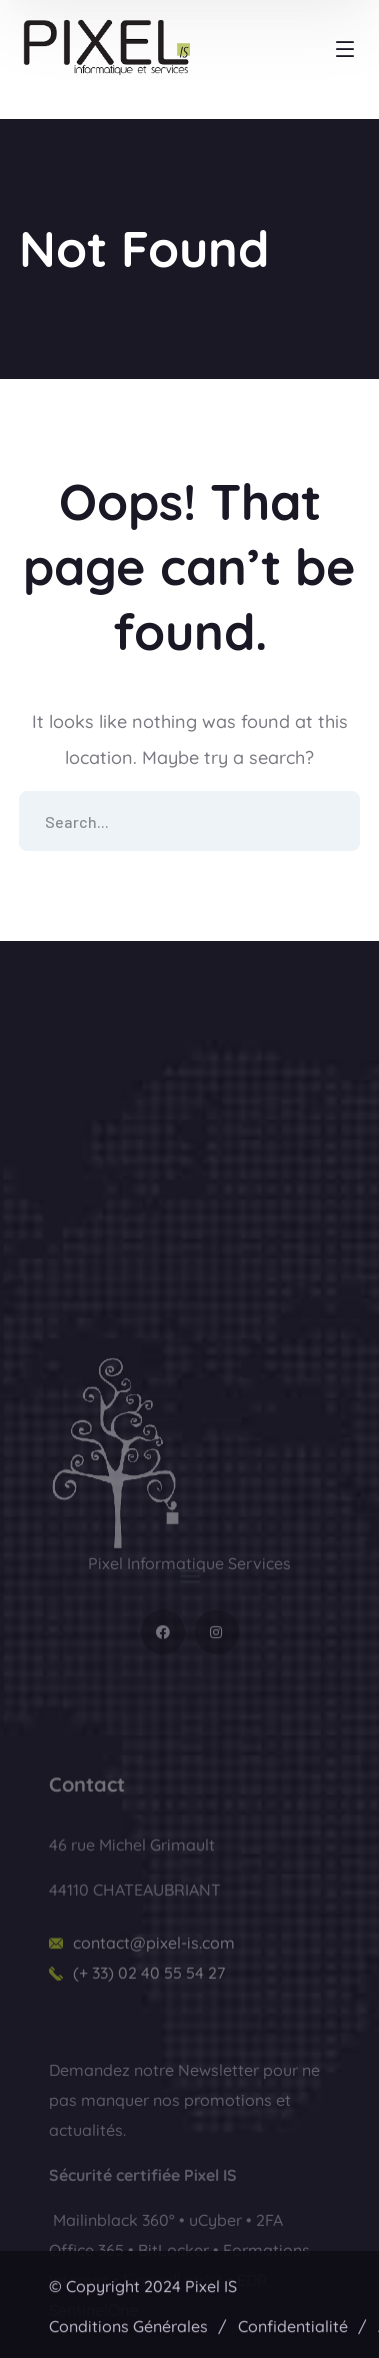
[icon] (163, 1705)
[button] (189, 1597)
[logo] (117, 1523)
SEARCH (330, 821)
